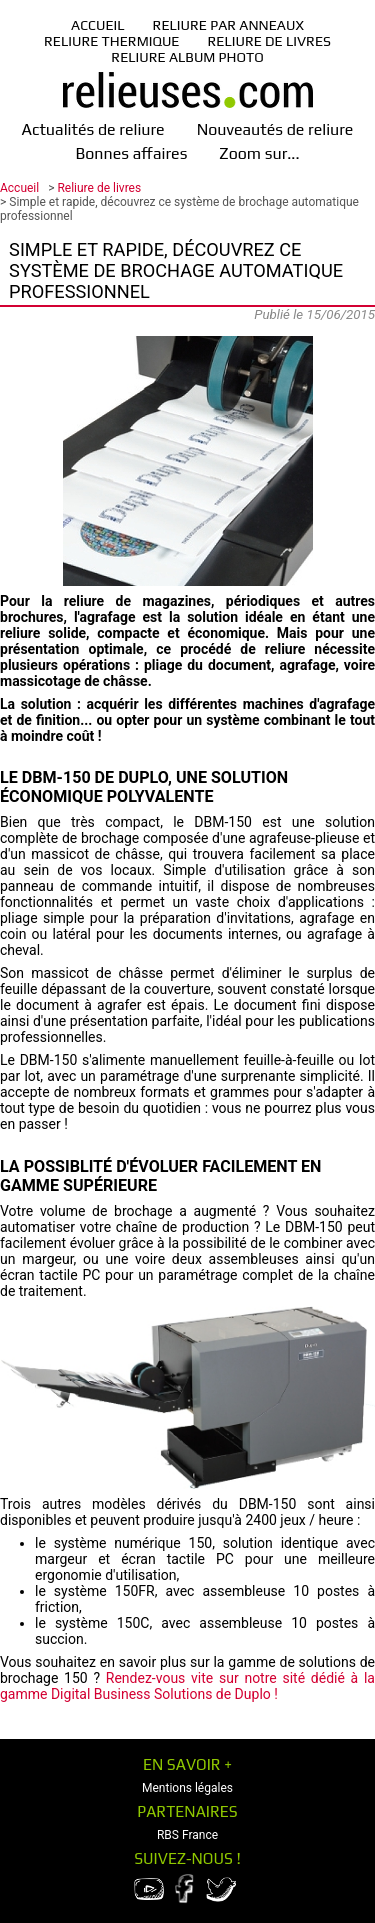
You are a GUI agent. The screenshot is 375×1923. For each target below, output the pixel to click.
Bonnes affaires (131, 153)
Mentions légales (187, 1788)
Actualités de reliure (93, 129)
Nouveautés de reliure (275, 129)
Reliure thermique (111, 41)
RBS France (187, 1835)
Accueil (98, 25)
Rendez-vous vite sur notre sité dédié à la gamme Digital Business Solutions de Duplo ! (187, 1686)
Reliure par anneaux (228, 25)
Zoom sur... (259, 153)
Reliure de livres (269, 41)
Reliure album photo (187, 57)
